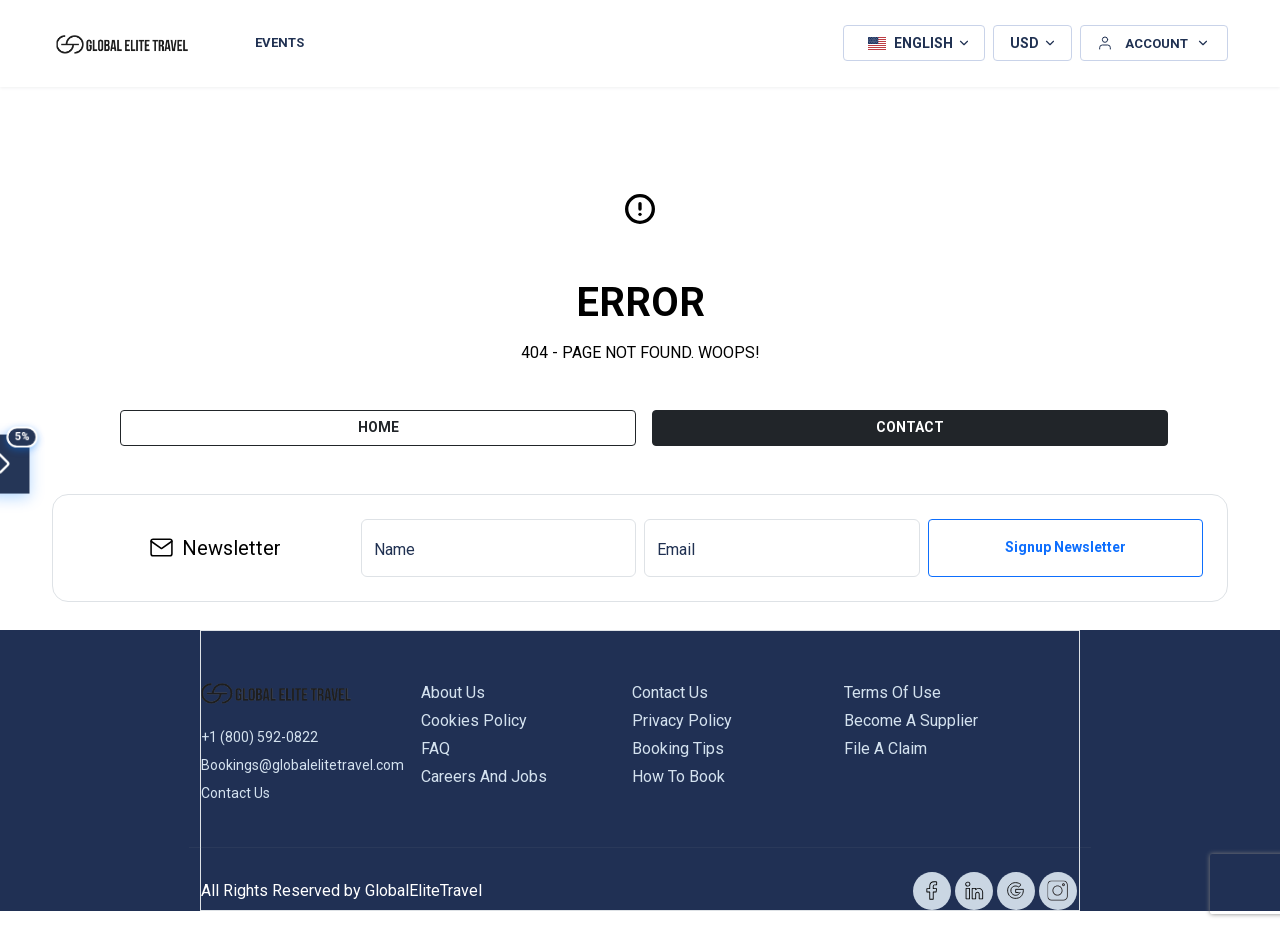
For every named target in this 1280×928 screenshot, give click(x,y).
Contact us (670, 685)
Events (279, 39)
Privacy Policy (682, 713)
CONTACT (910, 420)
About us (453, 685)
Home (378, 420)
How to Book (678, 769)
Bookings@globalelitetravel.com (302, 758)
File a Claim (885, 741)
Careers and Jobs (484, 769)
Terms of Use (892, 685)
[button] (914, 40)
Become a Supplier (911, 713)
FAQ (435, 741)
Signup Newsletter (1065, 541)
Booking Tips (678, 741)
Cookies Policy (474, 713)
